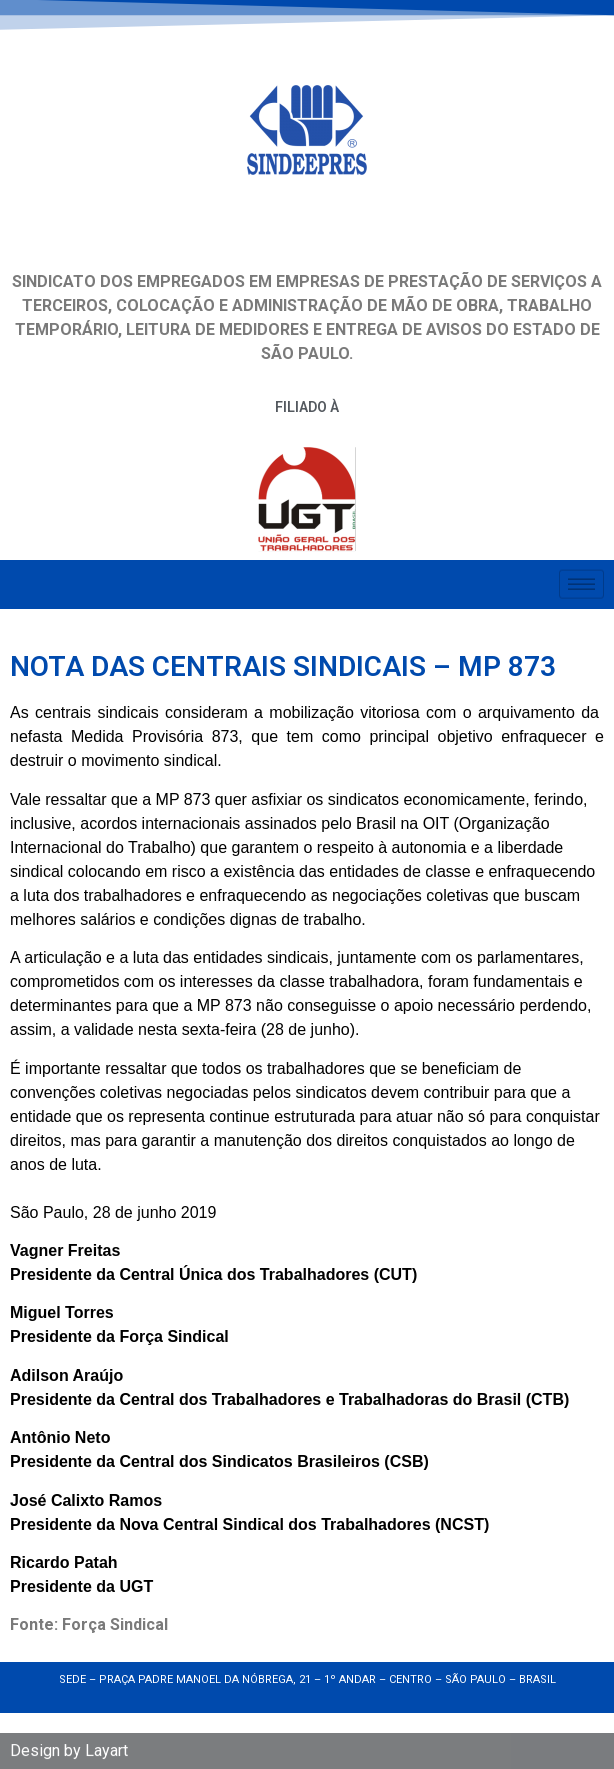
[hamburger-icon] (581, 580)
